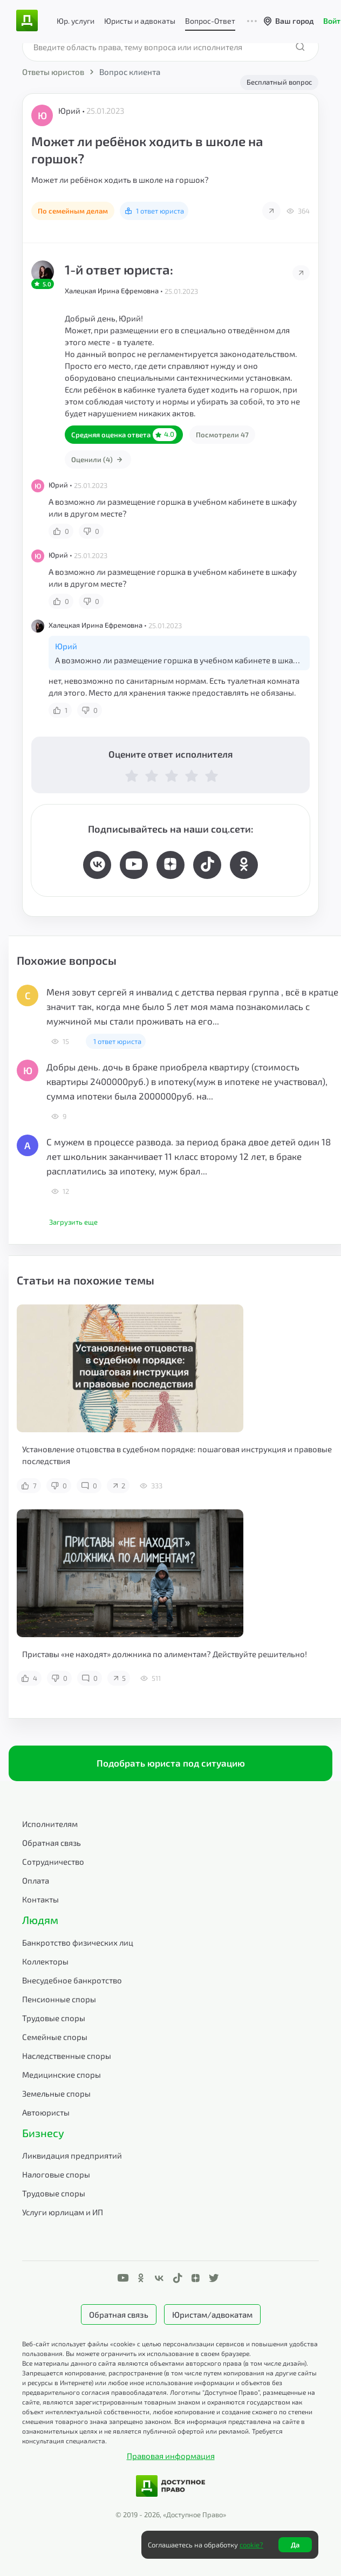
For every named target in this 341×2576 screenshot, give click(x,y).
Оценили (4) (98, 459)
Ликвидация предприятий (72, 2155)
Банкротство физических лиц (77, 1942)
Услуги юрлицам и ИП (62, 2212)
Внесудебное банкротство (72, 1980)
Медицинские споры (61, 2074)
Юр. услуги (75, 20)
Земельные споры (56, 2093)
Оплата (35, 1880)
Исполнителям (50, 1824)
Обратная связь (51, 1842)
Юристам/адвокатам (212, 2314)
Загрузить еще (73, 1222)
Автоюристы (46, 2112)
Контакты (40, 1899)
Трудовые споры (53, 2018)
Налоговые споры (56, 2174)
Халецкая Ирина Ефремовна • (115, 290)
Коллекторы (45, 1961)
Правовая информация (171, 2456)
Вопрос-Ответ (210, 20)
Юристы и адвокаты (139, 20)
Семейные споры (54, 2037)
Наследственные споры (66, 2055)
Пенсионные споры (59, 1999)
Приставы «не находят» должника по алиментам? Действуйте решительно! (164, 1654)
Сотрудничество (53, 1861)
